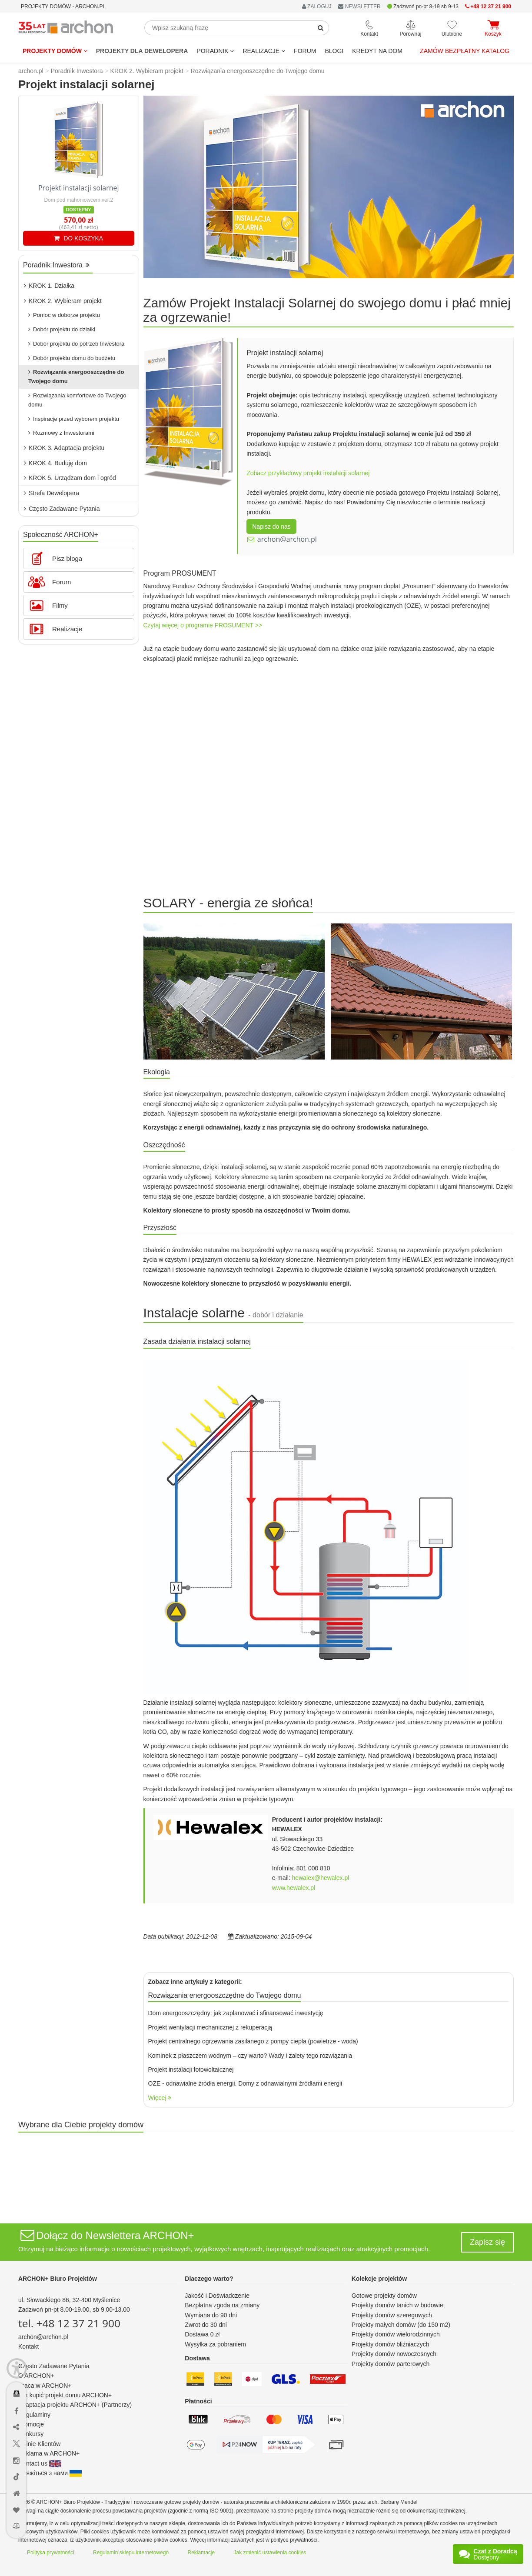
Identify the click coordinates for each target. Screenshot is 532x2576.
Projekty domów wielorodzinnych (396, 2334)
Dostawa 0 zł (202, 2334)
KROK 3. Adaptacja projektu (64, 447)
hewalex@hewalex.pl (320, 1877)
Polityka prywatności (50, 2552)
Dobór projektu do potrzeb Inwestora (76, 343)
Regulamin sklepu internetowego (131, 2552)
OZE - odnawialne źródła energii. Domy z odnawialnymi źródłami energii (245, 2083)
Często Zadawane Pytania (62, 508)
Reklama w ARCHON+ (49, 2453)
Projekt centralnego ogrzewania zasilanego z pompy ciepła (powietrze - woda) (253, 2041)
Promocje (31, 2424)
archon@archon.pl (287, 539)
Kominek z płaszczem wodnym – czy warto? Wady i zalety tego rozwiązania (250, 2055)
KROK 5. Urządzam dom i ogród (70, 477)
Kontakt (28, 2346)
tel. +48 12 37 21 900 (69, 2323)
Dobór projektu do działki (61, 329)
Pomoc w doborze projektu (64, 315)
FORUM (305, 50)
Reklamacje (201, 2552)
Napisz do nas (271, 526)
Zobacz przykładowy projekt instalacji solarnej (307, 473)
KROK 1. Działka (49, 285)
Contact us (39, 2463)
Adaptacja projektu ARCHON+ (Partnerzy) (75, 2404)
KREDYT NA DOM (377, 50)
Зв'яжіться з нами (50, 2472)
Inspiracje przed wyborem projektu (73, 419)
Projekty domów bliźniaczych (390, 2344)
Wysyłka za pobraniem (215, 2344)
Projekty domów (55, 50)
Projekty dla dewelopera (142, 50)
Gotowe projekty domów (384, 2295)
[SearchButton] (321, 27)
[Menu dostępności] (17, 2368)
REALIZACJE (264, 50)
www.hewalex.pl (294, 1887)
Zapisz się (487, 2242)
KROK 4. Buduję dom (55, 463)
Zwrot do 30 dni (206, 2324)
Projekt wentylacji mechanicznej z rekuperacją (210, 2027)
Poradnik (215, 50)
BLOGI (334, 50)
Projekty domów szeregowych (392, 2315)
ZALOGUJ (317, 6)
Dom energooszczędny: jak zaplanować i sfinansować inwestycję (235, 2012)
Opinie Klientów (39, 2443)
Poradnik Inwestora (56, 265)
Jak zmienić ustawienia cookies (270, 2552)
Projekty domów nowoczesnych (394, 2353)
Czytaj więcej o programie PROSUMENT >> (203, 625)
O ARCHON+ (36, 2375)
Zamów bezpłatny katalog (464, 50)
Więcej (160, 2097)
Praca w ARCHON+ (45, 2385)
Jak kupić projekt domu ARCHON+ (65, 2395)
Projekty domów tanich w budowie (397, 2305)
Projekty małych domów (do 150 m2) (401, 2324)
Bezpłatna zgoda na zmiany (222, 2305)
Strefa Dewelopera (51, 493)
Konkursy (30, 2433)
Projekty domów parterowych (391, 2363)
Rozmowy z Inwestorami (61, 433)
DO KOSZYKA (78, 238)
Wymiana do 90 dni (211, 2315)
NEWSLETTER (359, 6)
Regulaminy (34, 2414)
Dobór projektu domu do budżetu (71, 358)
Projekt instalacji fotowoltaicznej (191, 2069)
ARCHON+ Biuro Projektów (57, 2278)
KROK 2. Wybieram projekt (63, 300)
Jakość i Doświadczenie (217, 2295)
